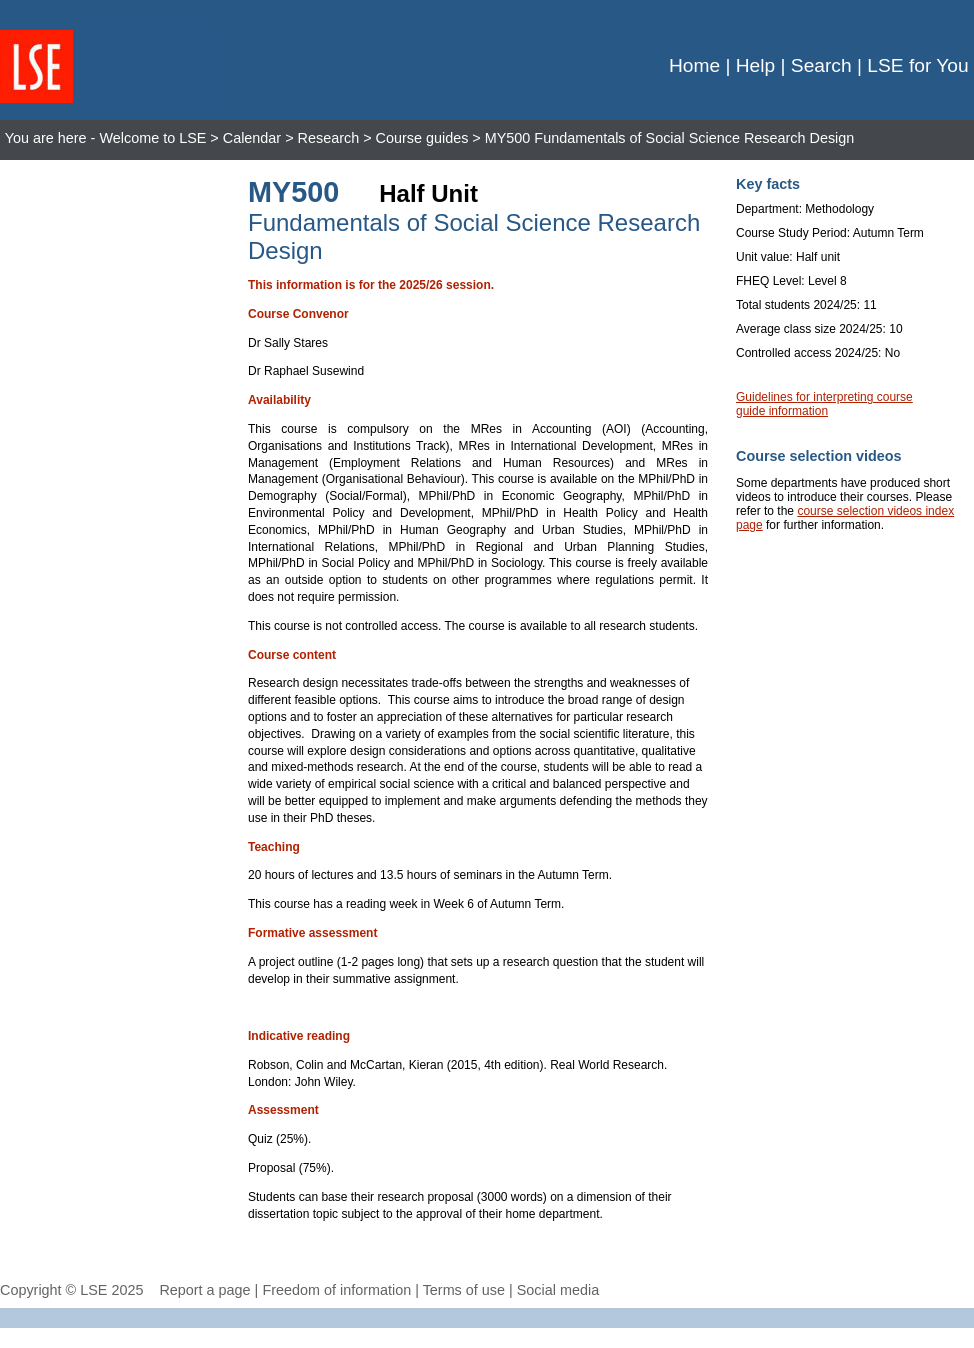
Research (329, 138)
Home (694, 65)
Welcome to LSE (152, 138)
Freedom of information (336, 1290)
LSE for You (917, 65)
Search (821, 65)
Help (755, 65)
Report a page (204, 1290)
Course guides (422, 138)
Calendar (252, 138)
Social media (558, 1290)
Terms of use (464, 1290)
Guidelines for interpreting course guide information (824, 404)
